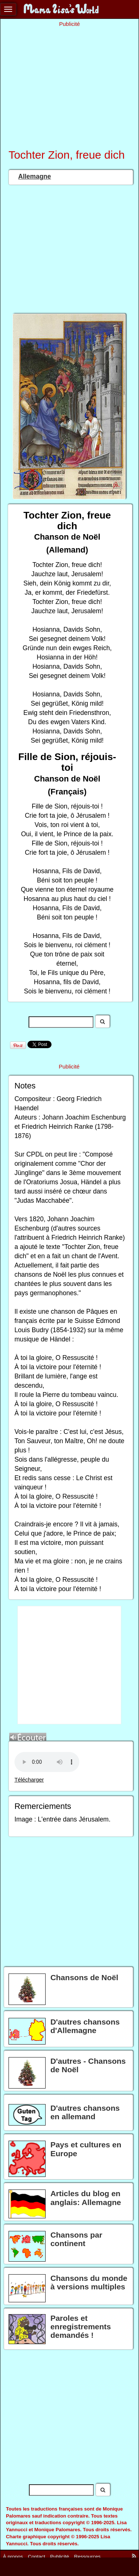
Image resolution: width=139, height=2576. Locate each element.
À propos (13, 2556)
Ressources (87, 2556)
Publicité (59, 2556)
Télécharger (29, 1780)
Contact (36, 2556)
